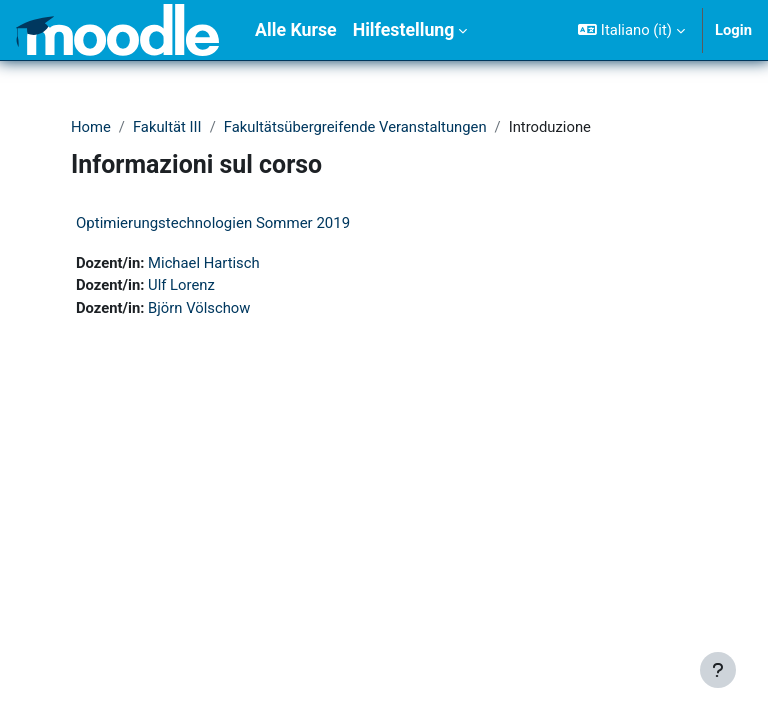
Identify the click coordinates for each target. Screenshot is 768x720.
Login (733, 30)
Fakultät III (167, 127)
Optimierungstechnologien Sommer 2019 (213, 223)
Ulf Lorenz (181, 285)
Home (91, 127)
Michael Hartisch (204, 263)
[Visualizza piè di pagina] (718, 670)
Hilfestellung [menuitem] (404, 30)
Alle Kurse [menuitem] (296, 30)
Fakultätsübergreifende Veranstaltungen (355, 127)
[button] (631, 30)
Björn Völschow (199, 308)
